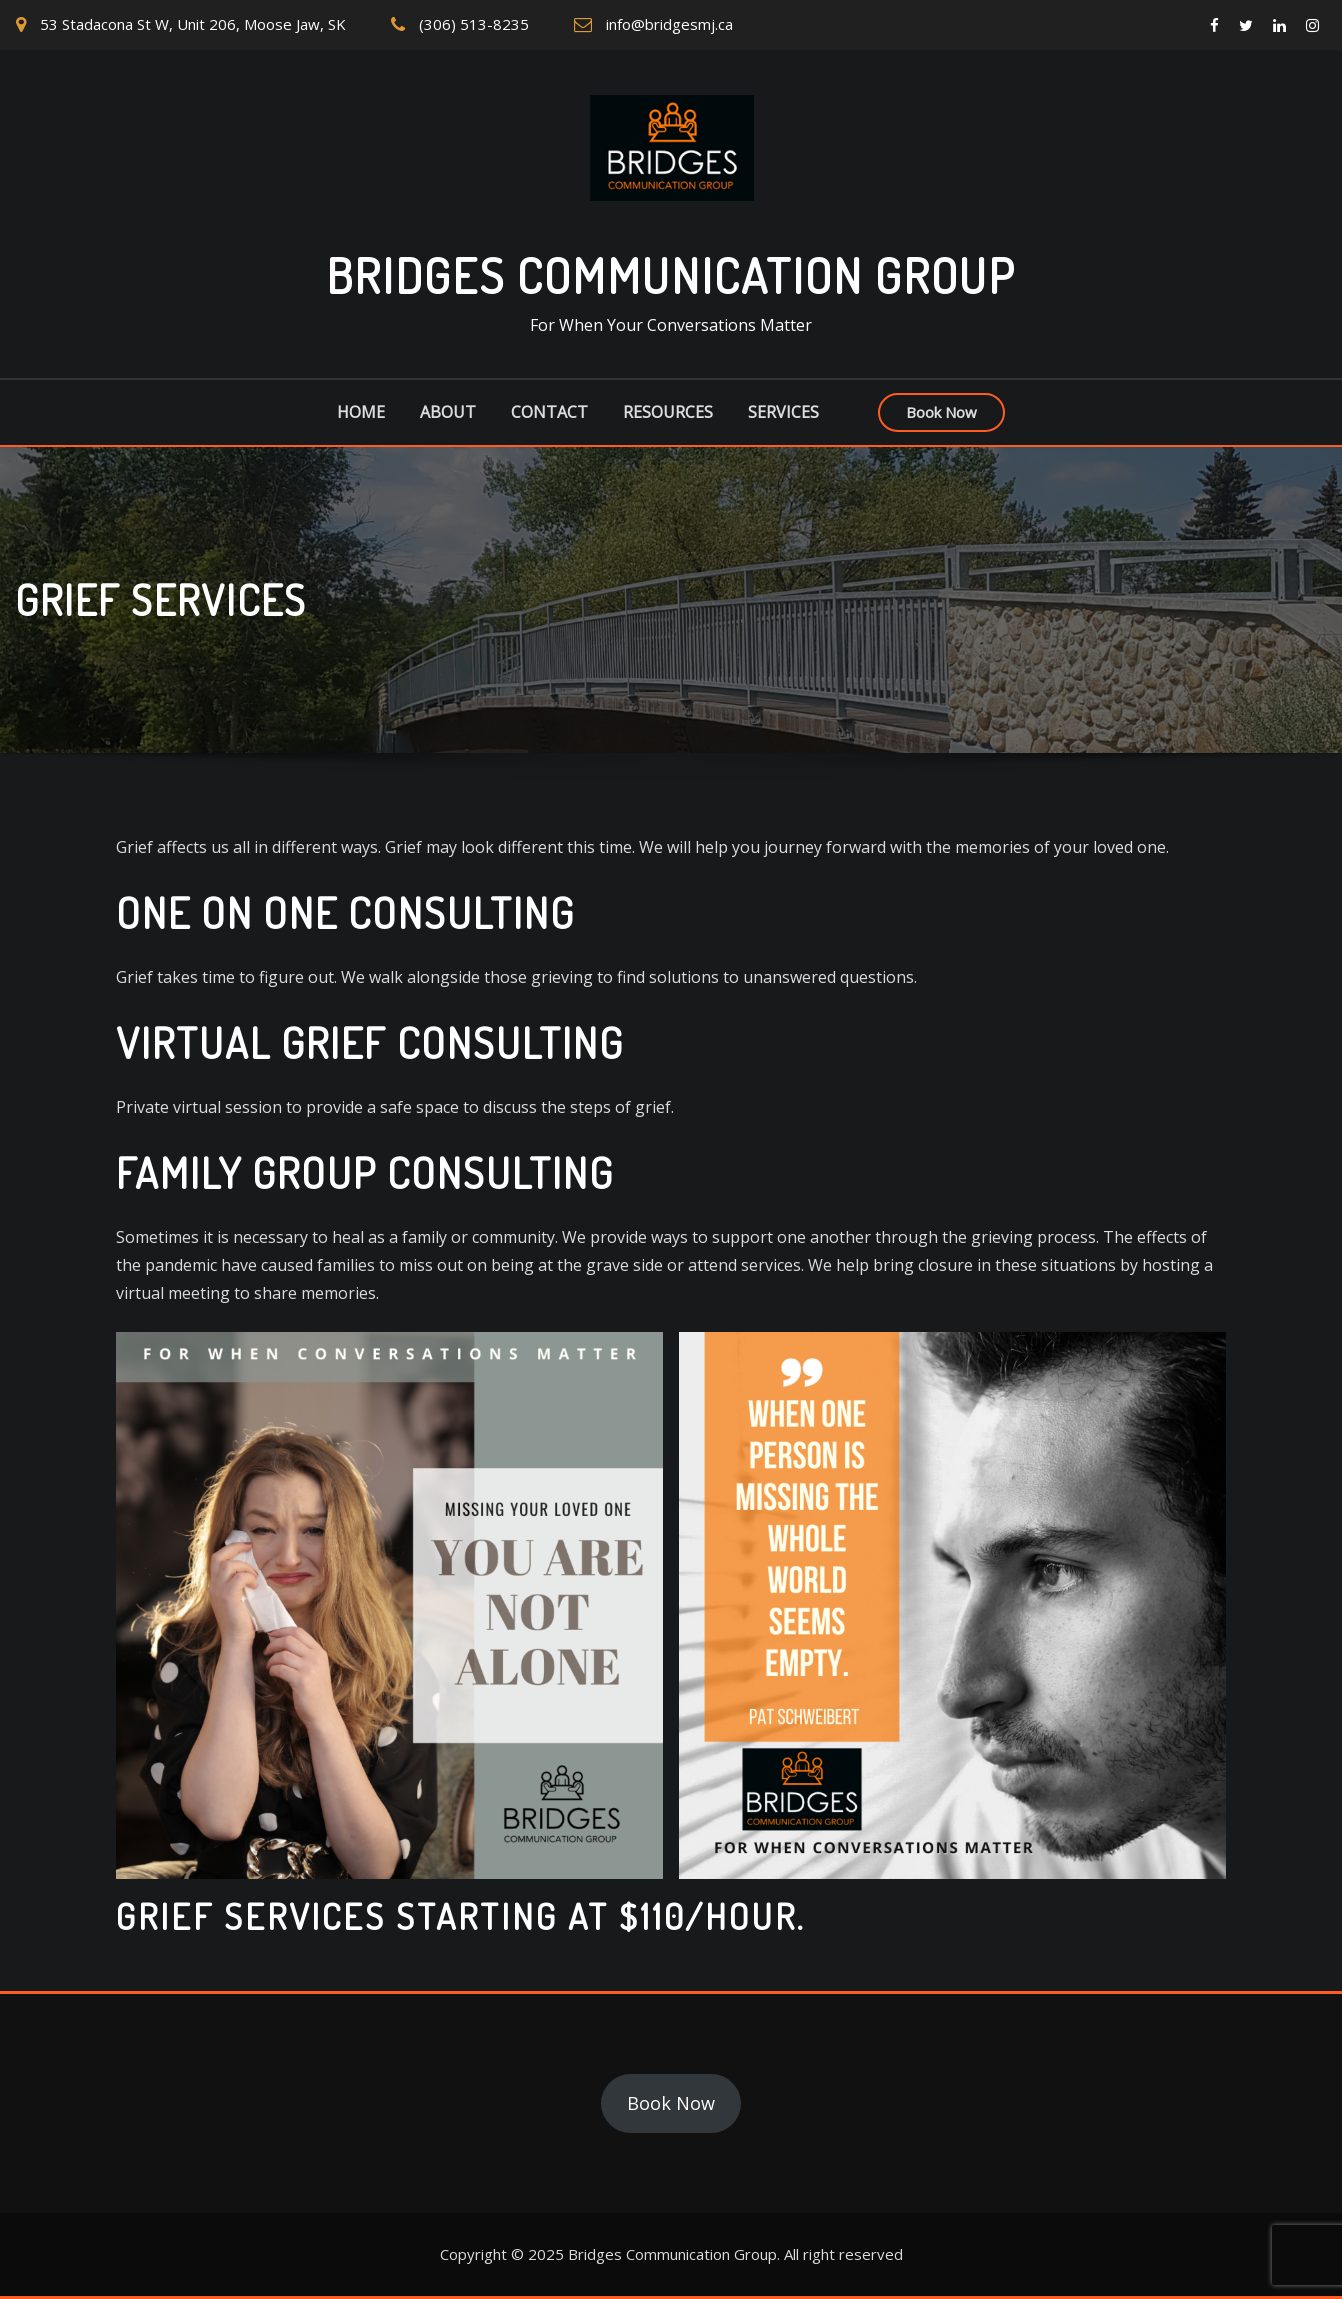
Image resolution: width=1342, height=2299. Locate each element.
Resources (668, 412)
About (448, 412)
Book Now (941, 412)
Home (361, 412)
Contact (549, 412)
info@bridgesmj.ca (669, 24)
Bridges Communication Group (671, 275)
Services (783, 412)
